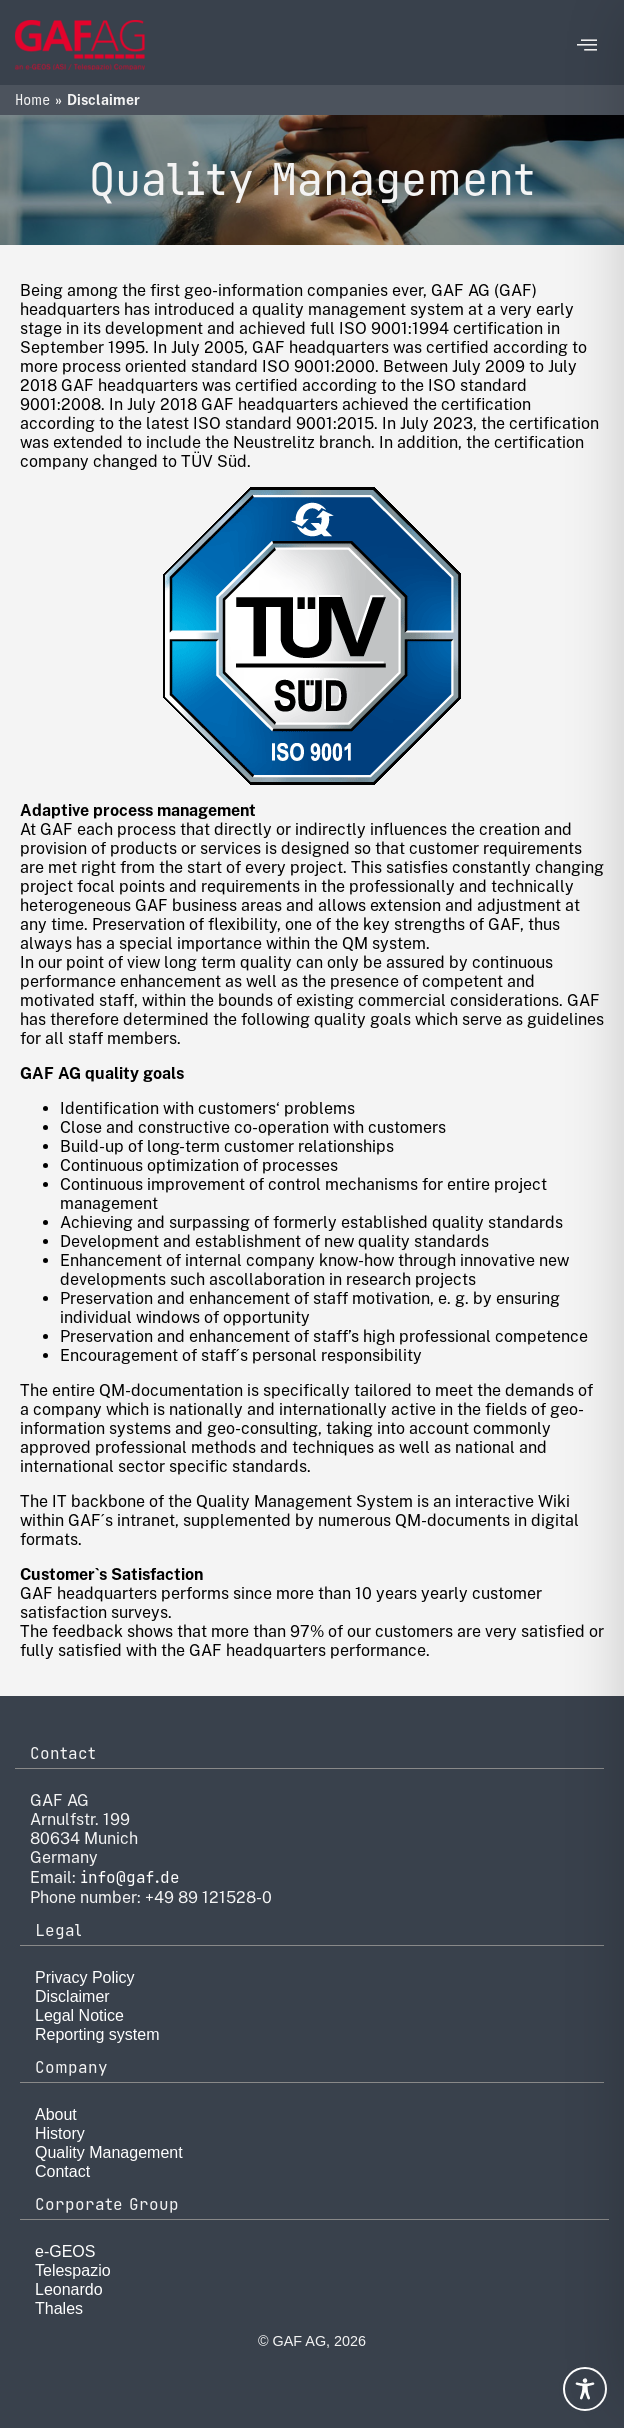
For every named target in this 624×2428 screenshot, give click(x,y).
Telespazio (73, 2270)
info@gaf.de (130, 1877)
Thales (59, 2308)
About (56, 2114)
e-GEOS (65, 2251)
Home (32, 100)
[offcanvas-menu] (587, 45)
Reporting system (97, 2034)
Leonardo (69, 2289)
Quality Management (109, 2152)
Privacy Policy (85, 1977)
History (60, 2133)
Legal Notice (79, 2015)
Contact (62, 2171)
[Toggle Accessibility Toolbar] (585, 2389)
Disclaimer (72, 1996)
